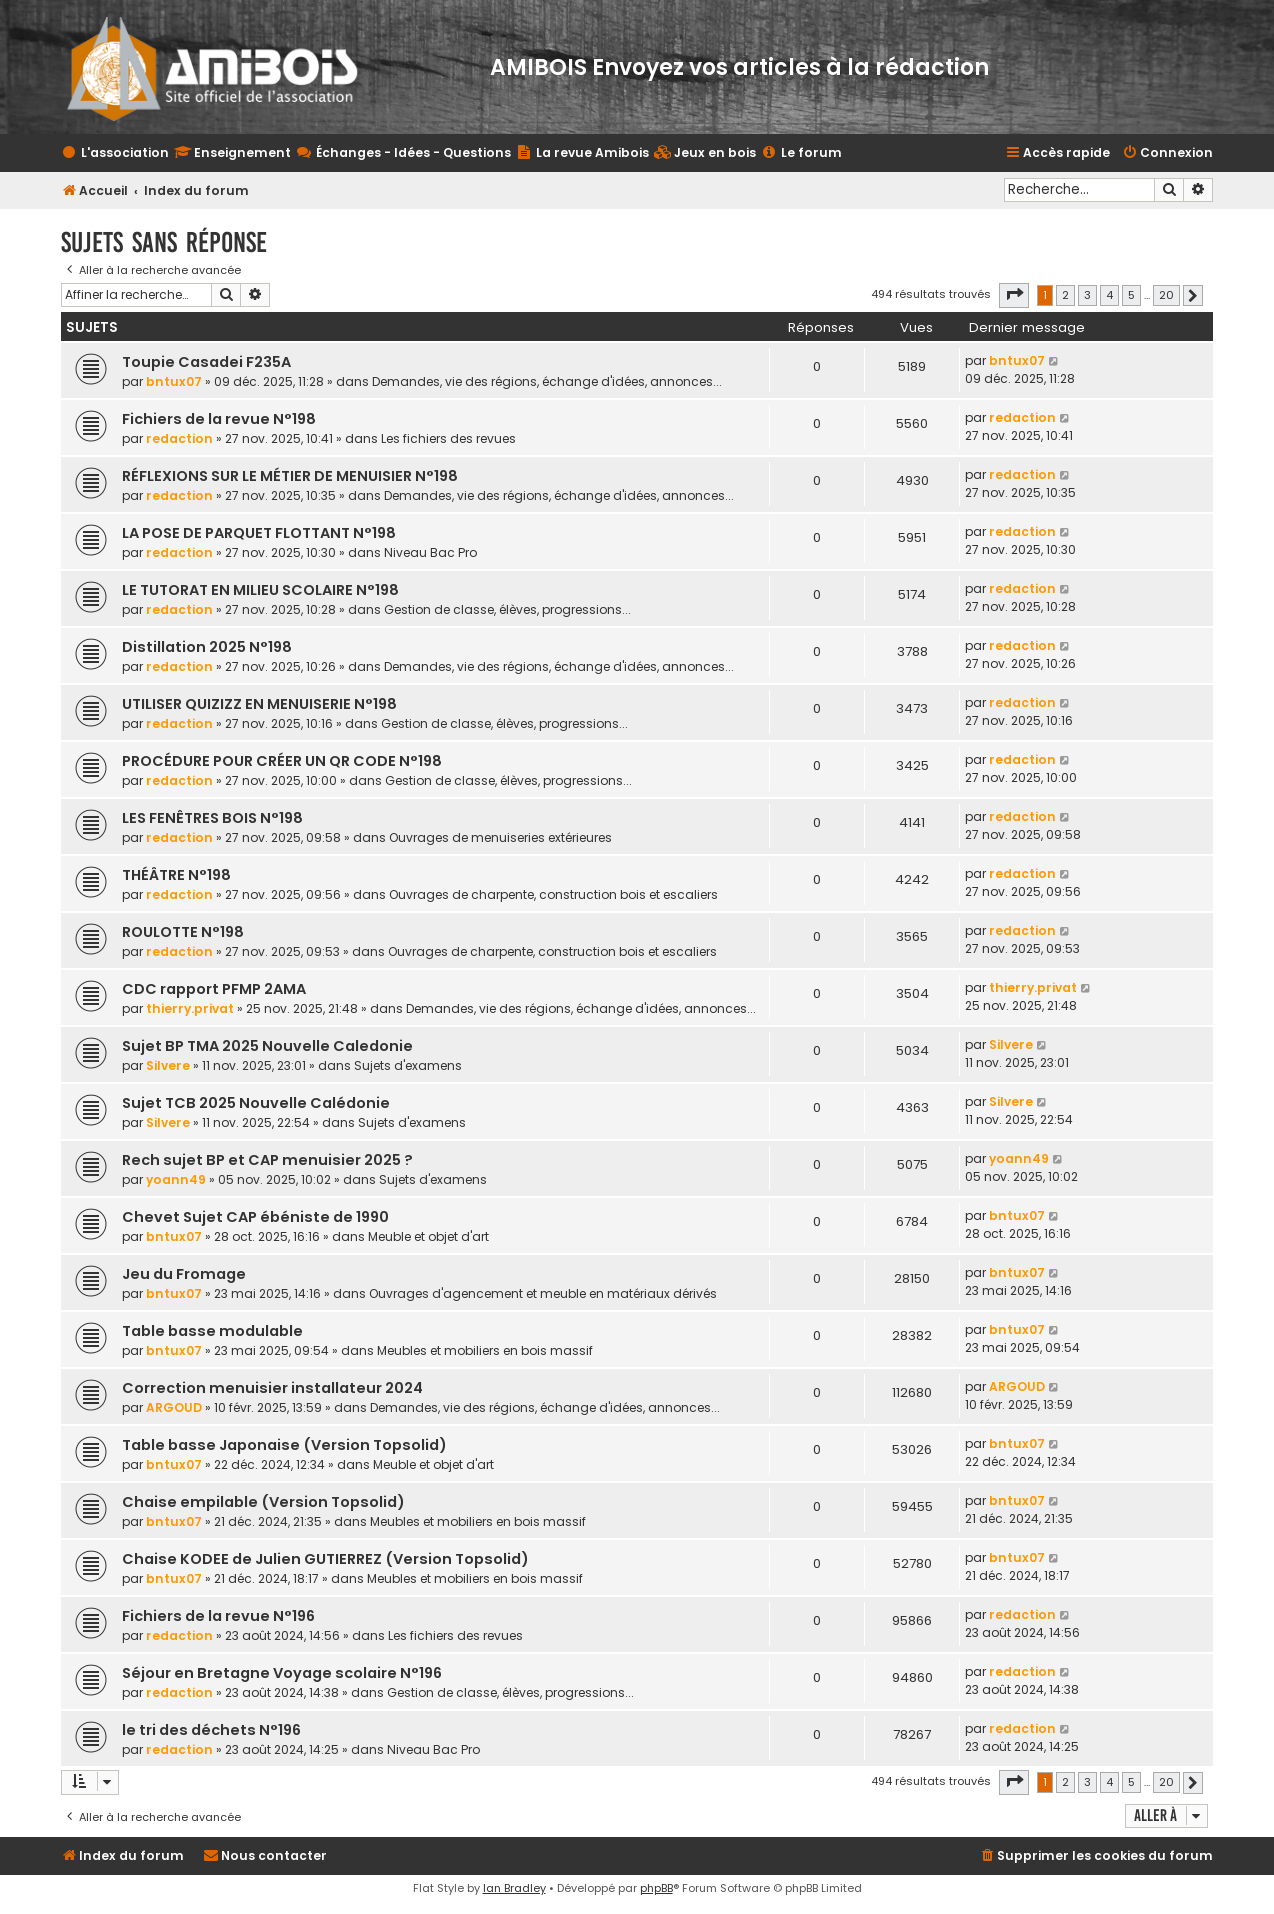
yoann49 (176, 1179)
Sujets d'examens (408, 1065)
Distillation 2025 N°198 (207, 647)
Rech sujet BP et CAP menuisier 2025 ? (267, 1160)
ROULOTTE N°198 (183, 932)
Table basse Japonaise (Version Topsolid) (284, 1445)
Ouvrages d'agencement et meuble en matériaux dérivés (543, 1293)
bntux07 (174, 381)
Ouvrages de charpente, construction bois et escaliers (553, 894)
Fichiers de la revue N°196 (218, 1616)
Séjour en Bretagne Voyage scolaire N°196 (282, 1673)
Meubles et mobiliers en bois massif (485, 1350)
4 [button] (1109, 295)
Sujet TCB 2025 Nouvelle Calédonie (256, 1103)
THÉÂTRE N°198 (176, 875)
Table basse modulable (212, 1331)
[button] (1014, 295)
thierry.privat (190, 1008)
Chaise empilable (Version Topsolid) (263, 1502)
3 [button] (1087, 295)
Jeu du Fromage (184, 1274)
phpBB (656, 1888)
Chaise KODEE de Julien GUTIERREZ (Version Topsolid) (325, 1559)
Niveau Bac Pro (430, 552)
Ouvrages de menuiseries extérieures (500, 837)
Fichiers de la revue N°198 (219, 419)
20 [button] (1166, 295)
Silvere (168, 1065)
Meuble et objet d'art (428, 1236)
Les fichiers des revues (448, 438)
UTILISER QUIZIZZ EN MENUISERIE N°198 (259, 704)
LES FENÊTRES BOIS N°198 (212, 818)
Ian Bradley (514, 1888)
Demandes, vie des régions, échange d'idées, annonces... (547, 381)
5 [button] (1131, 295)
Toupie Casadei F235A (206, 362)
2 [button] (1065, 295)
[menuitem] (705, 153)
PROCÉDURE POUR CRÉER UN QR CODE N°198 (282, 761)
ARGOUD (174, 1407)
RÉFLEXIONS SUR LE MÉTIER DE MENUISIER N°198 (290, 476)
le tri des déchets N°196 (211, 1730)
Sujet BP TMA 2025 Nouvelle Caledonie (267, 1046)
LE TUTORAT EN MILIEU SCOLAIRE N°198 (260, 590)
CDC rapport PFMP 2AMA (214, 989)
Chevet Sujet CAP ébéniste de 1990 (255, 1217)
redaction (179, 438)
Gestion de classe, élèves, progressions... (507, 609)
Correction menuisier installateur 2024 (272, 1388)
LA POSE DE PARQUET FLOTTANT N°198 (259, 533)
